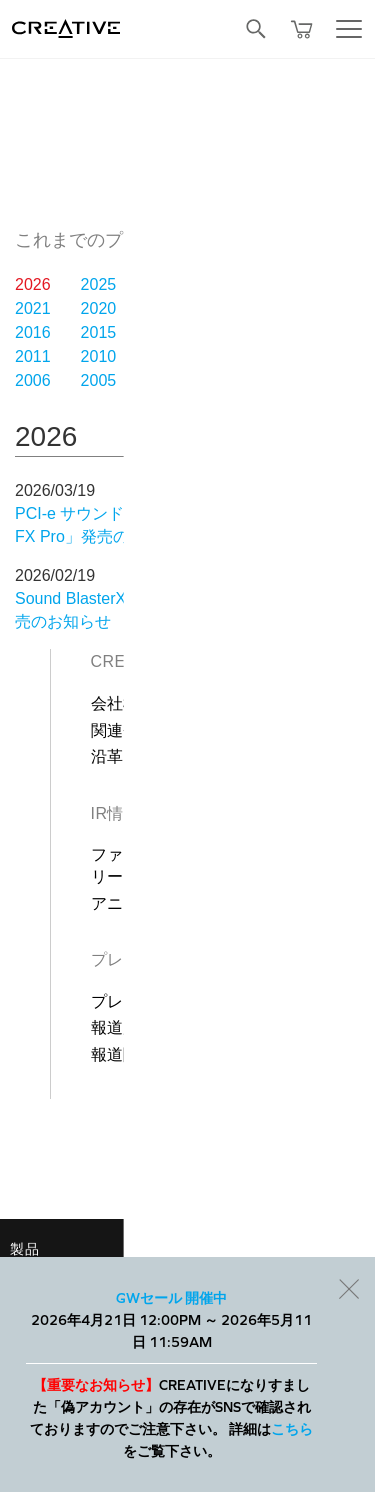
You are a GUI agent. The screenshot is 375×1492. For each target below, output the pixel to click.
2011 (33, 356)
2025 (99, 284)
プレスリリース (148, 1001)
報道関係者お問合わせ (173, 1054)
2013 (230, 332)
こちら (292, 1429)
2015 (99, 332)
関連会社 (124, 730)
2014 (164, 332)
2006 (33, 380)
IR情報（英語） (149, 813)
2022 (295, 284)
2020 (99, 308)
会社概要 (124, 703)
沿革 (107, 756)
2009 (164, 356)
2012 (295, 332)
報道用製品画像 (148, 1027)
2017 (295, 308)
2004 (164, 380)
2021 (33, 308)
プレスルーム (140, 959)
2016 (33, 332)
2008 (230, 356)
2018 (230, 308)
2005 (99, 380)
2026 (33, 284)
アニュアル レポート (167, 903)
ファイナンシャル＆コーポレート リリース (225, 865)
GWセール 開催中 (172, 1298)
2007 (295, 356)
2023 (230, 284)
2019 (164, 308)
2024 (164, 284)
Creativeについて (165, 661)
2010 (99, 356)
